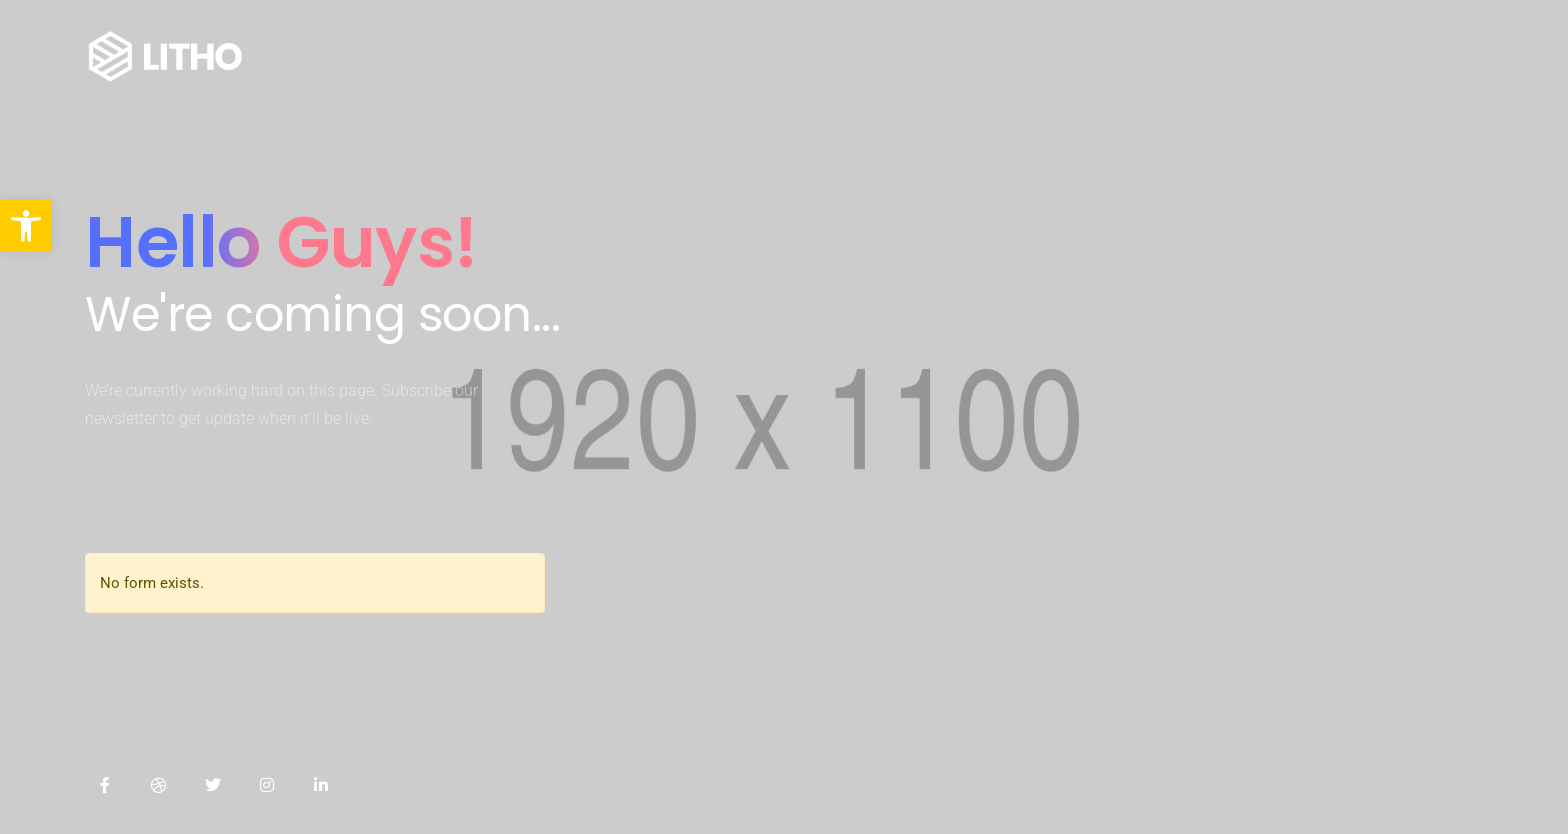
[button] (26, 226)
